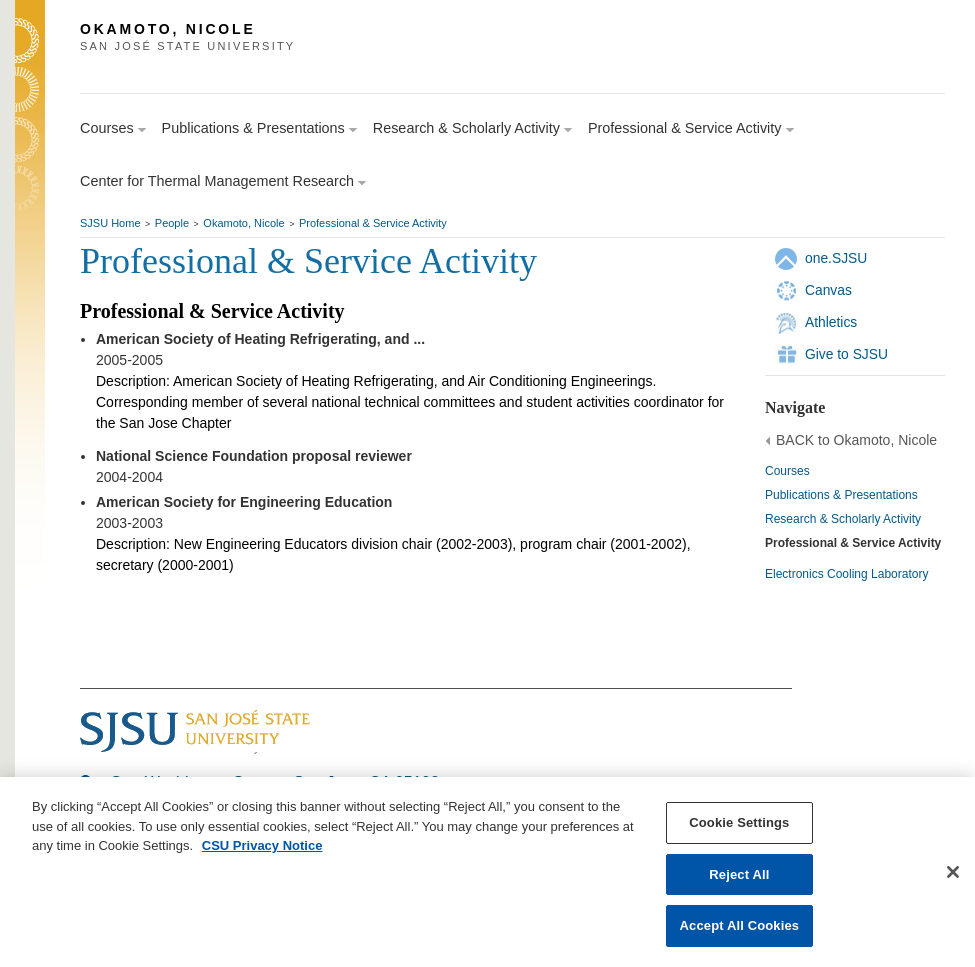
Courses (787, 471)
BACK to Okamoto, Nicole (856, 440)
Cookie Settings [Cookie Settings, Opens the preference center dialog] (739, 823)
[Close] (953, 873)
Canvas (828, 290)
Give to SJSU (846, 354)
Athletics (831, 322)
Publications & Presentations (841, 495)
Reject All (739, 875)
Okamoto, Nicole (243, 223)
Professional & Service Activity (373, 223)
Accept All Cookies (740, 926)
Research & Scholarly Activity (843, 519)
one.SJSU (836, 258)
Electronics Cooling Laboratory (846, 574)
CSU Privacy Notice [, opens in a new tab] (262, 846)
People (172, 223)
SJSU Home (110, 223)
